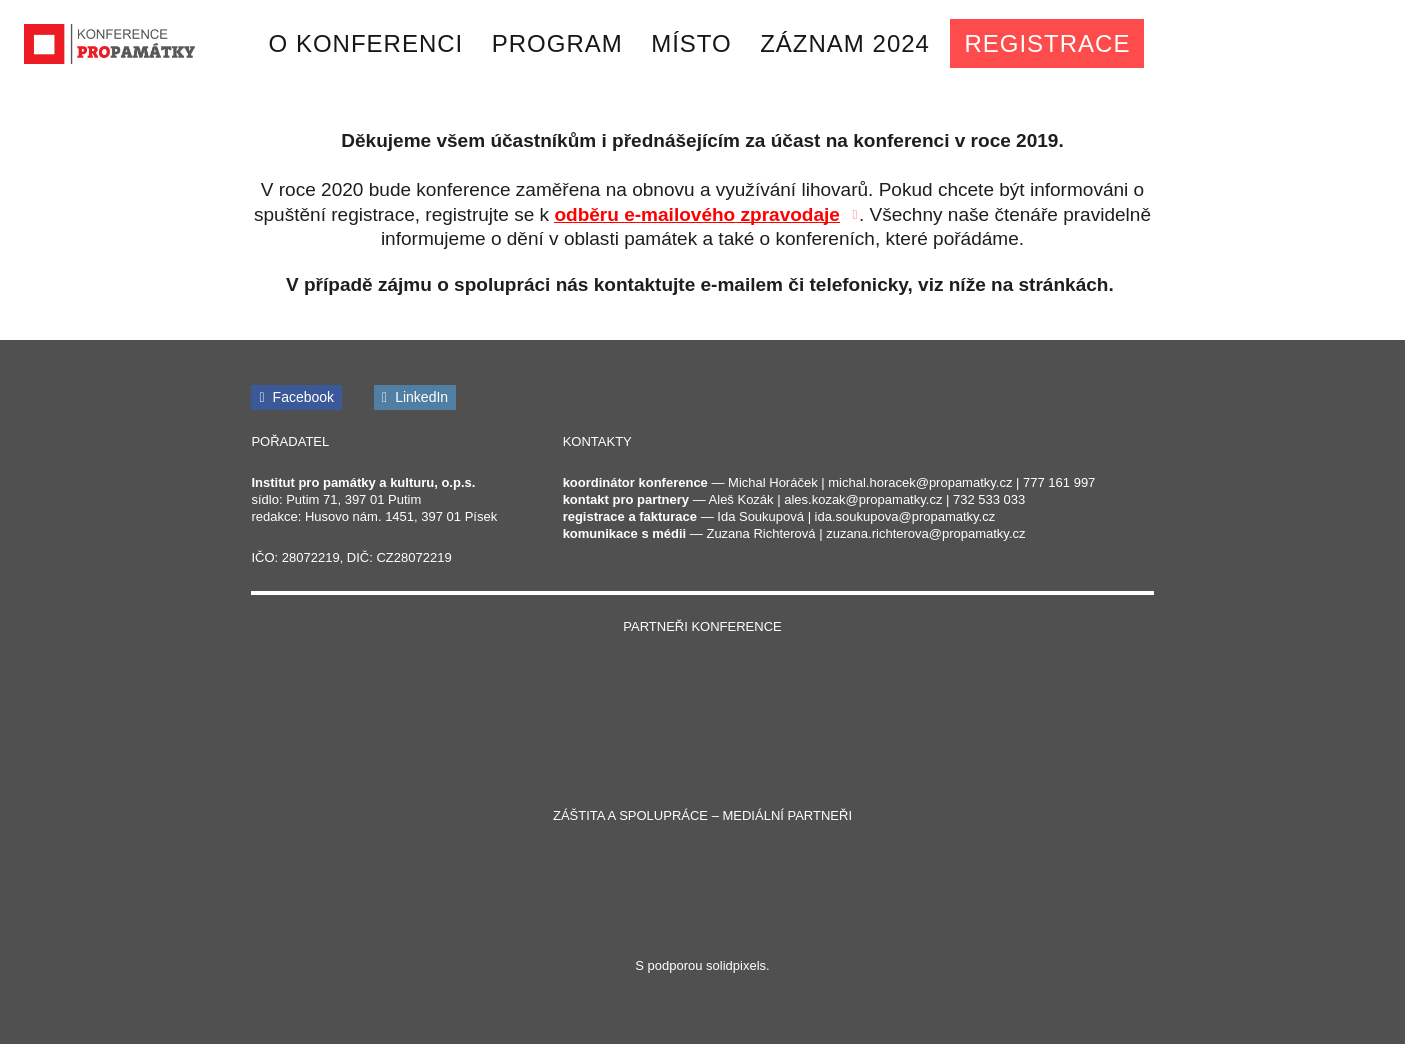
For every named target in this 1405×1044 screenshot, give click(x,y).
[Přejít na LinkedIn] (415, 398)
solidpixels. (738, 965)
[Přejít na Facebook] (296, 398)
